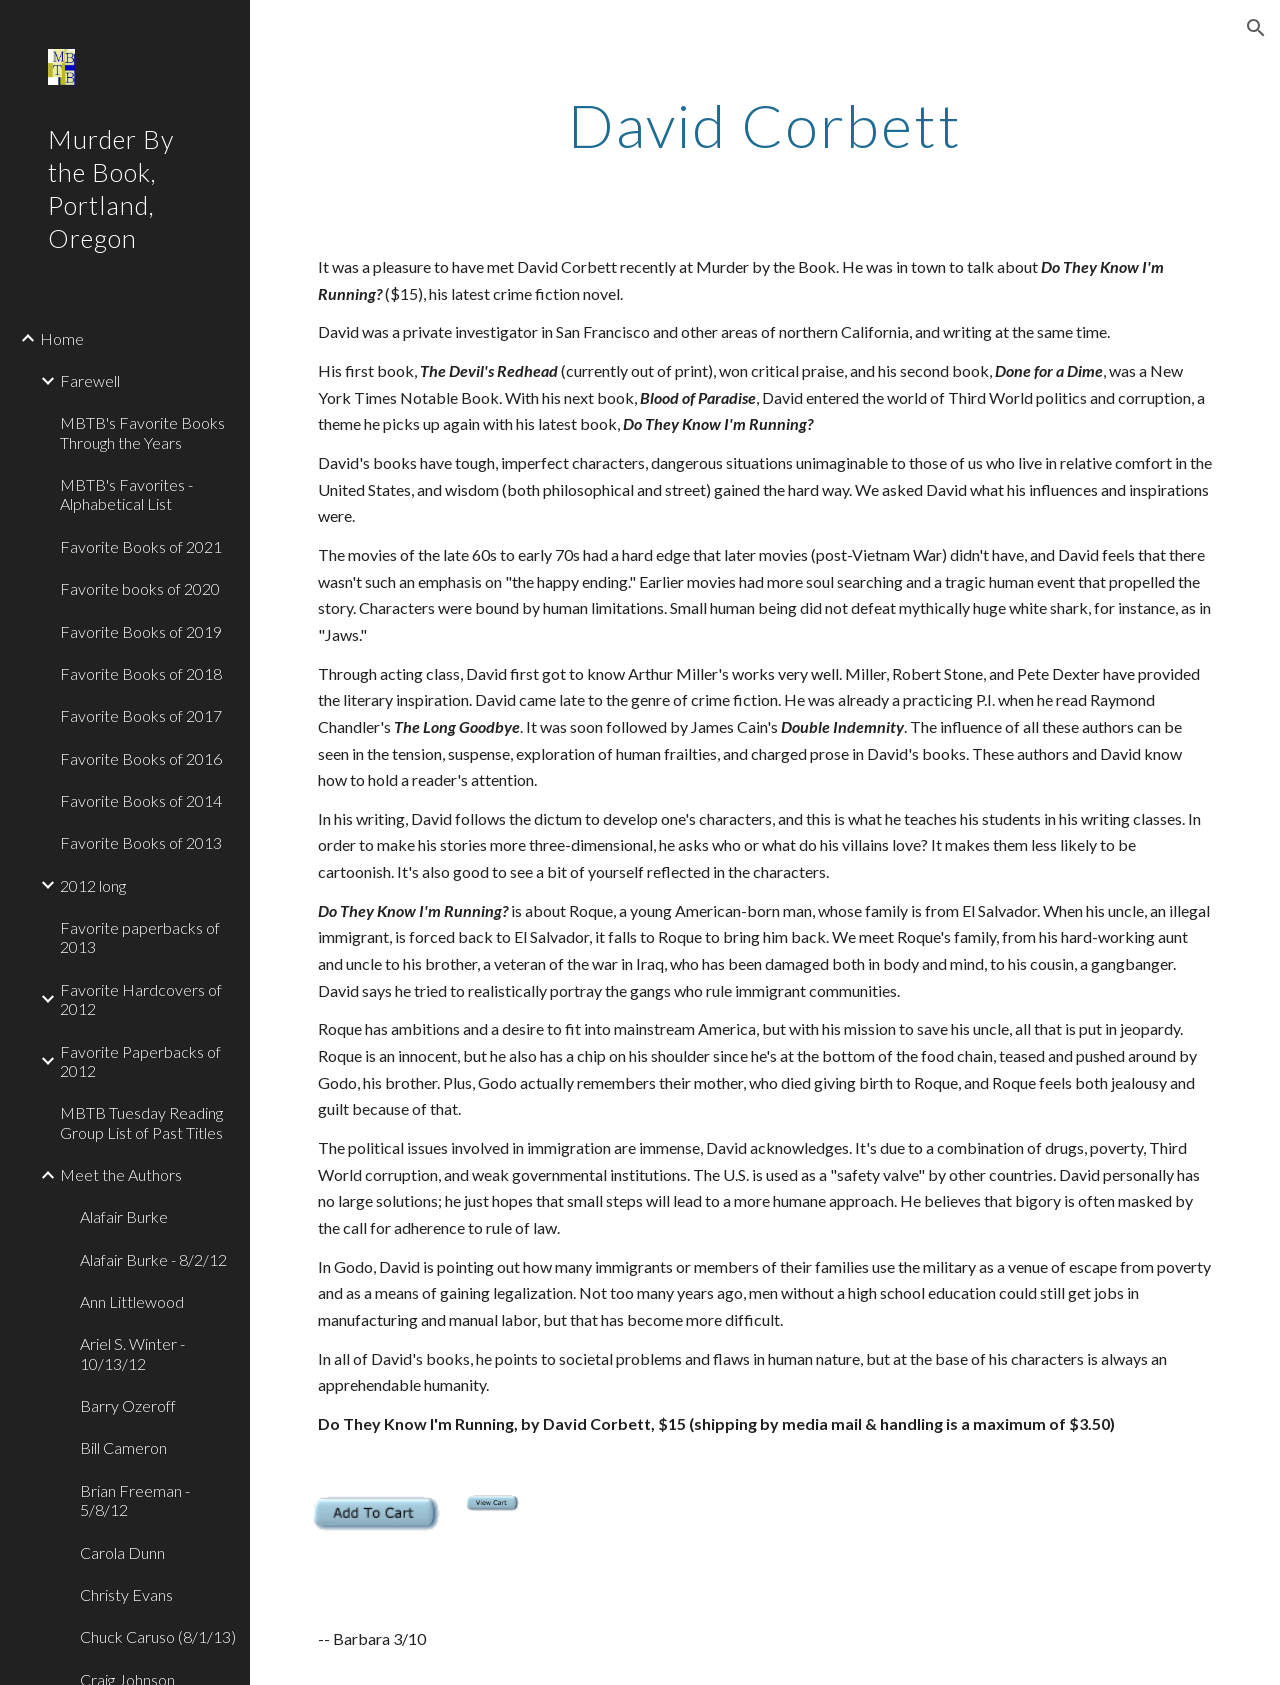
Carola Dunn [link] (122, 1552)
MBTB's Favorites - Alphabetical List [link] (126, 494)
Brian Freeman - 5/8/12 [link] (135, 1500)
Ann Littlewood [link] (132, 1301)
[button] (1256, 28)
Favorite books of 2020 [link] (140, 588)
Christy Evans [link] (126, 1594)
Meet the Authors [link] (121, 1174)
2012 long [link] (93, 885)
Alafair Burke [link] (124, 1216)
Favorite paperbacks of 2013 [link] (140, 937)
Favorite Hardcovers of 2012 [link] (141, 999)
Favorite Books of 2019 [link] (141, 631)
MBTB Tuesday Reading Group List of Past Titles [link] (141, 1122)
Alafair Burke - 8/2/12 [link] (153, 1259)
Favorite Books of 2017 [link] (141, 715)
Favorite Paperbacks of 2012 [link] (140, 1061)
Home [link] (62, 338)
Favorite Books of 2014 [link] (141, 800)
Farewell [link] (90, 380)
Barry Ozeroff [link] (128, 1405)
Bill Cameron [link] (123, 1447)
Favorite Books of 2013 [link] (141, 842)
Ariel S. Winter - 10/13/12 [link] (132, 1353)
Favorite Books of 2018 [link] (141, 673)
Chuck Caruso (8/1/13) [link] (158, 1636)
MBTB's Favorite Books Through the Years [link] (142, 432)
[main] (764, 125)
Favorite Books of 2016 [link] (141, 758)
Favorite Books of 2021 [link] (141, 546)
